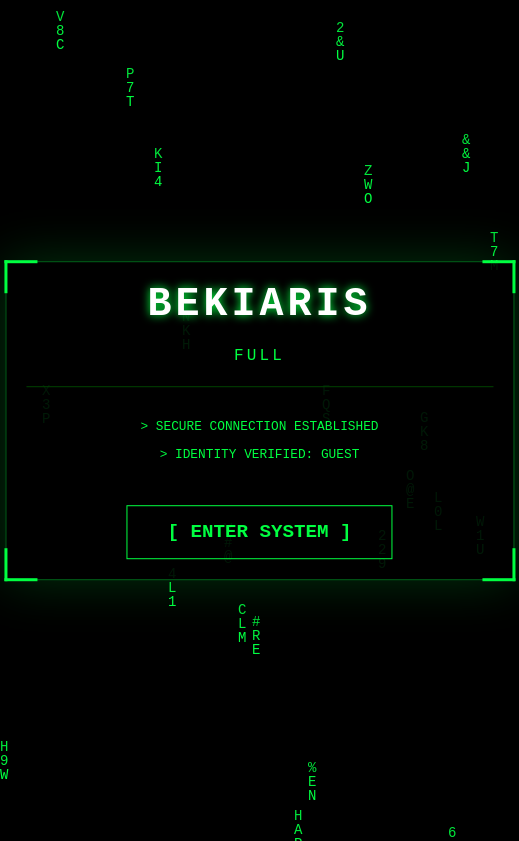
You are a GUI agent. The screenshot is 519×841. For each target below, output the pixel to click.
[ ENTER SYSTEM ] (259, 532)
